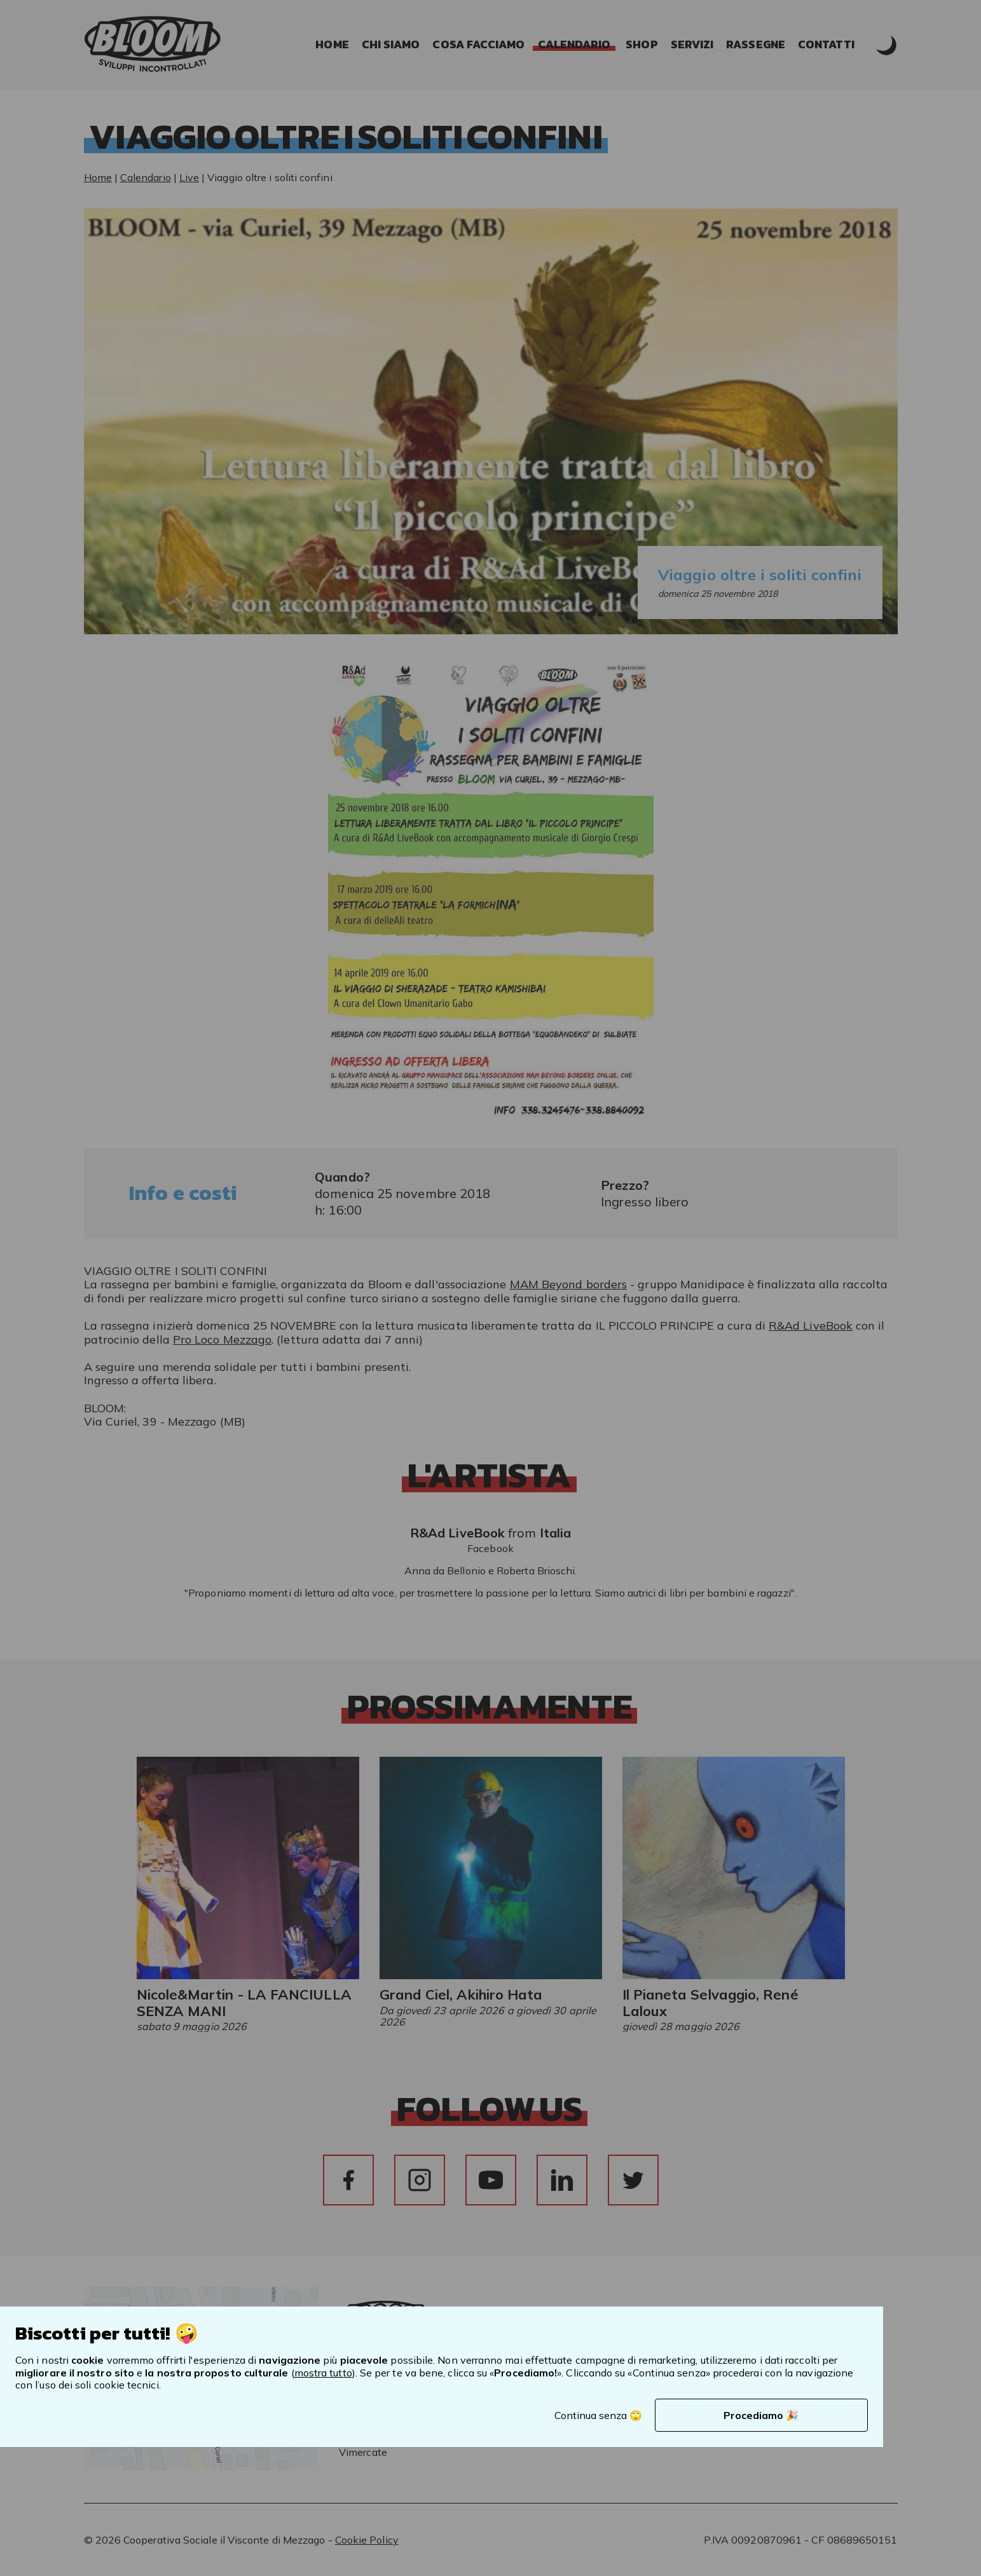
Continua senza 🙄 (598, 2415)
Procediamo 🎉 (761, 2415)
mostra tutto (323, 2372)
